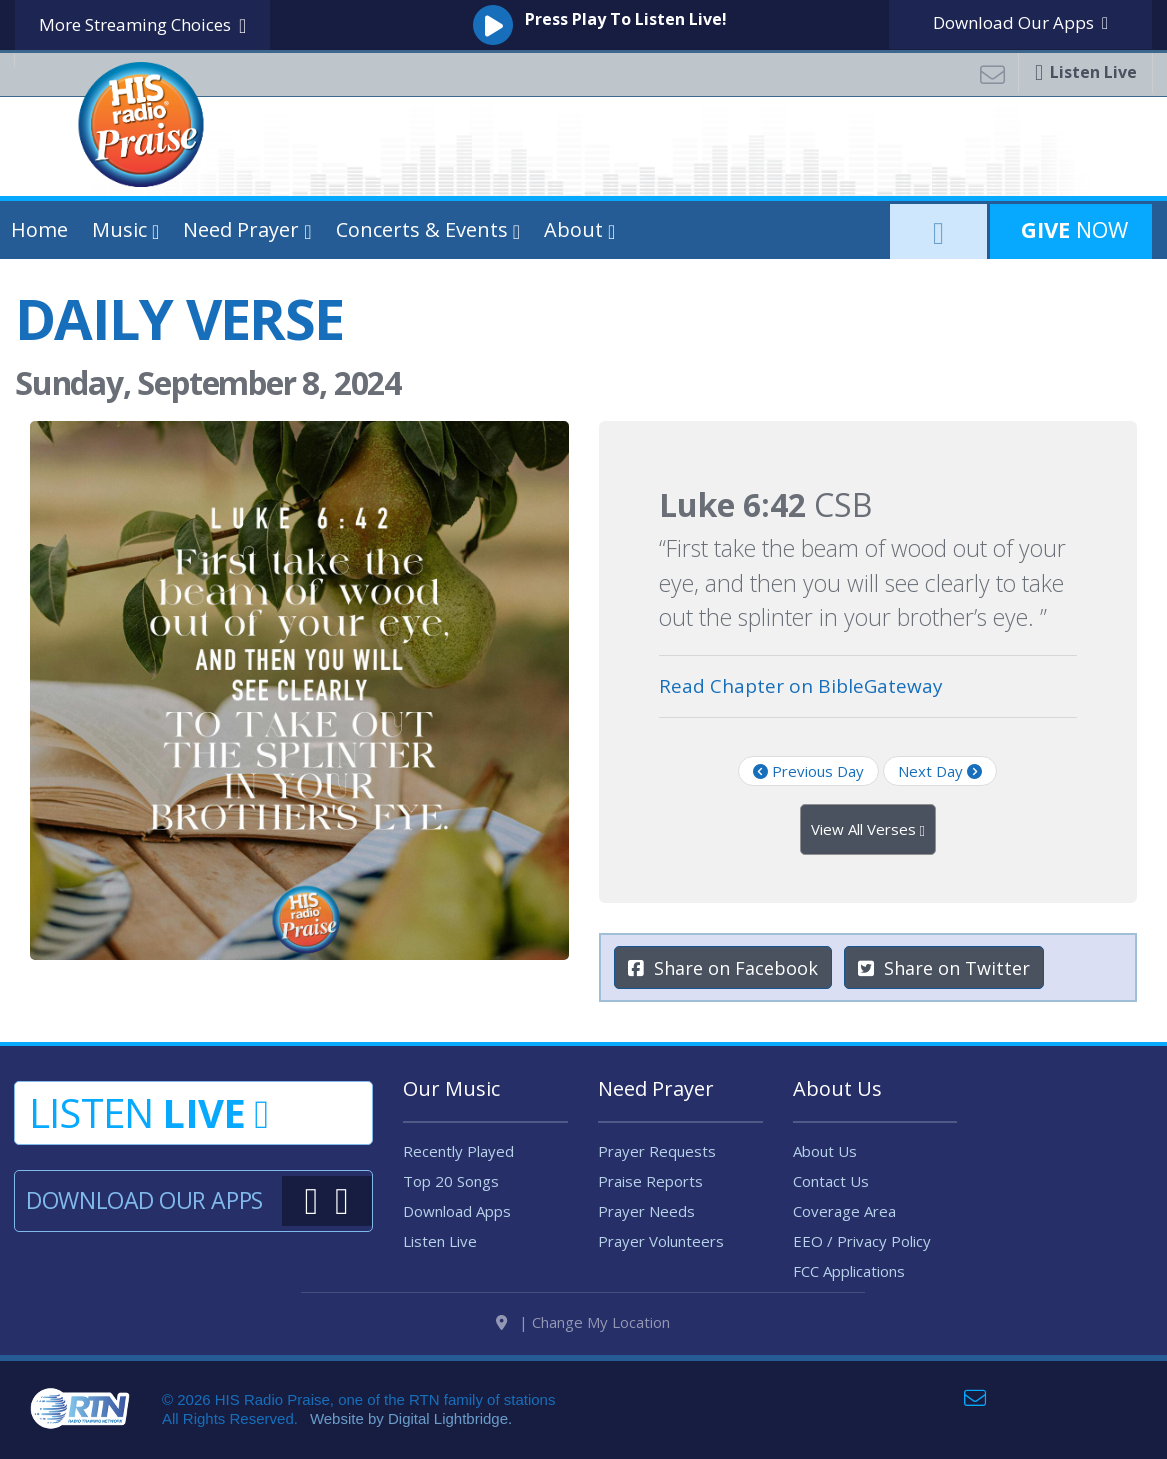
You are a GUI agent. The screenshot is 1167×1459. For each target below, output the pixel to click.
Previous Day (808, 771)
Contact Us (831, 1181)
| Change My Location (583, 1331)
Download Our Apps (144, 1200)
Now (1071, 229)
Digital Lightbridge (448, 1427)
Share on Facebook (723, 968)
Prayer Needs (646, 1211)
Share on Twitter (944, 968)
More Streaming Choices (142, 25)
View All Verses (868, 830)
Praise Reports (650, 1181)
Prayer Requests (657, 1151)
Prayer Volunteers (661, 1241)
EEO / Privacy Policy (862, 1241)
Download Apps (1020, 22)
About (573, 229)
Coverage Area (844, 1211)
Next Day (940, 771)
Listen (148, 1112)
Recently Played (458, 1151)
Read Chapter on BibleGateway (801, 686)
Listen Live (440, 1241)
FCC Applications (849, 1271)
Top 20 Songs (451, 1181)
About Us (825, 1151)
